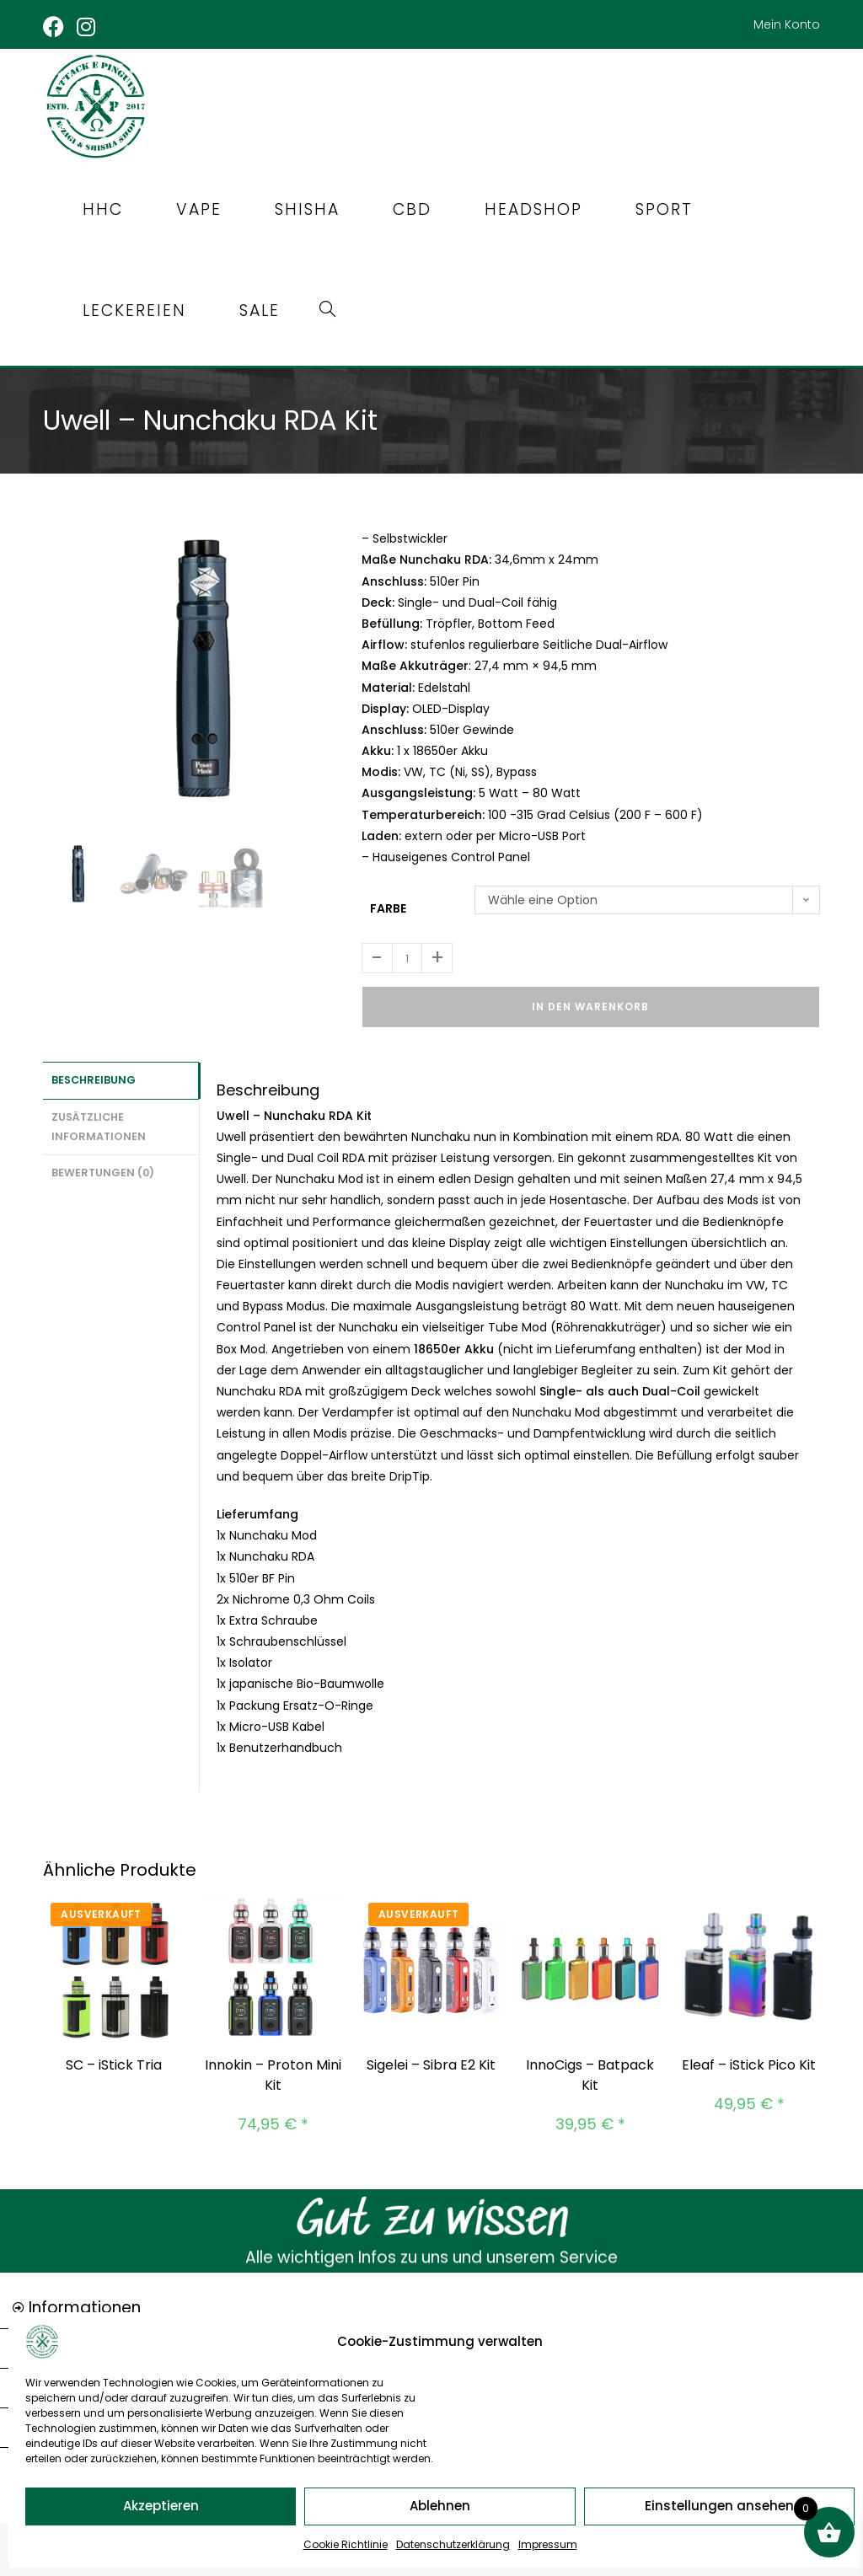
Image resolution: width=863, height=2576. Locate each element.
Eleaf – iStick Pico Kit (749, 2060)
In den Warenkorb (590, 1002)
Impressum (547, 2544)
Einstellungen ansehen (719, 2505)
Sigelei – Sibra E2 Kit (431, 2060)
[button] (431, 2305)
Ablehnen (440, 2505)
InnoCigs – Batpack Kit (590, 2071)
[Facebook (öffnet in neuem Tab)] (57, 26)
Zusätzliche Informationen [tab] (98, 1120)
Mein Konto (786, 24)
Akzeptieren (161, 2505)
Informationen (85, 2303)
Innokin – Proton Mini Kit (273, 2071)
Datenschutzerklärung (453, 2544)
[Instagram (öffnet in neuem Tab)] (87, 26)
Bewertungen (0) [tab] (102, 1164)
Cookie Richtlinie (345, 2544)
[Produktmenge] (407, 954)
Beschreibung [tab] (93, 1075)
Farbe (388, 904)
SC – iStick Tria (114, 2060)
